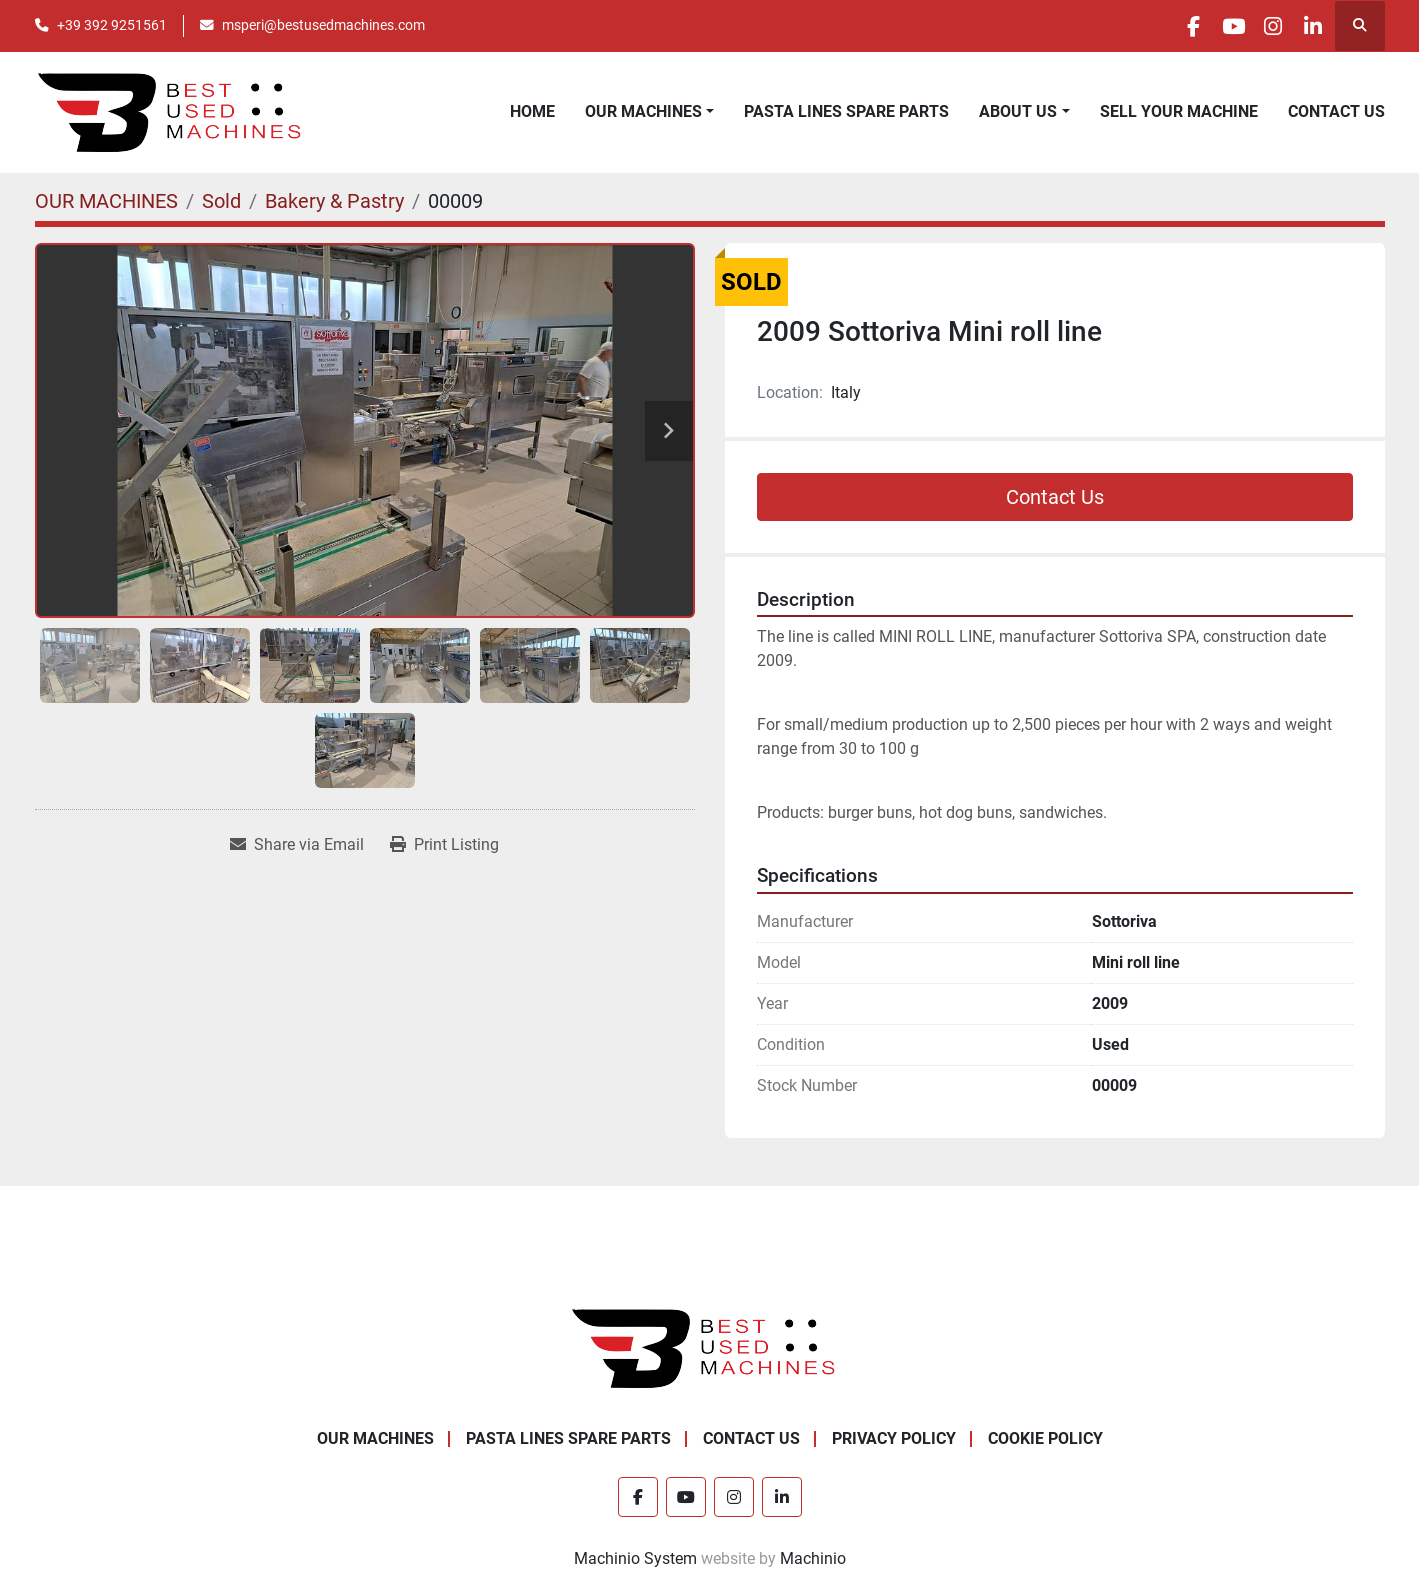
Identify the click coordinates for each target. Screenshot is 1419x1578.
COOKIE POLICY (1045, 1438)
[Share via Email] (297, 845)
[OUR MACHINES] (106, 201)
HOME (532, 111)
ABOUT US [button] (1018, 111)
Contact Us (1055, 497)
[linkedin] (1308, 26)
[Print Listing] (444, 845)
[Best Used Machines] (709, 1346)
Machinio (813, 1558)
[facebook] (1155, 26)
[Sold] (221, 201)
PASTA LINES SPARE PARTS (846, 111)
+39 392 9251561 (112, 25)
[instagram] (1257, 26)
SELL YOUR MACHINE (1179, 111)
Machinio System (635, 1558)
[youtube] (1206, 26)
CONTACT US (1336, 111)
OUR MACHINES (643, 111)
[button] (649, 112)
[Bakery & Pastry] (334, 201)
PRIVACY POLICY (894, 1438)
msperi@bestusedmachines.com (323, 25)
